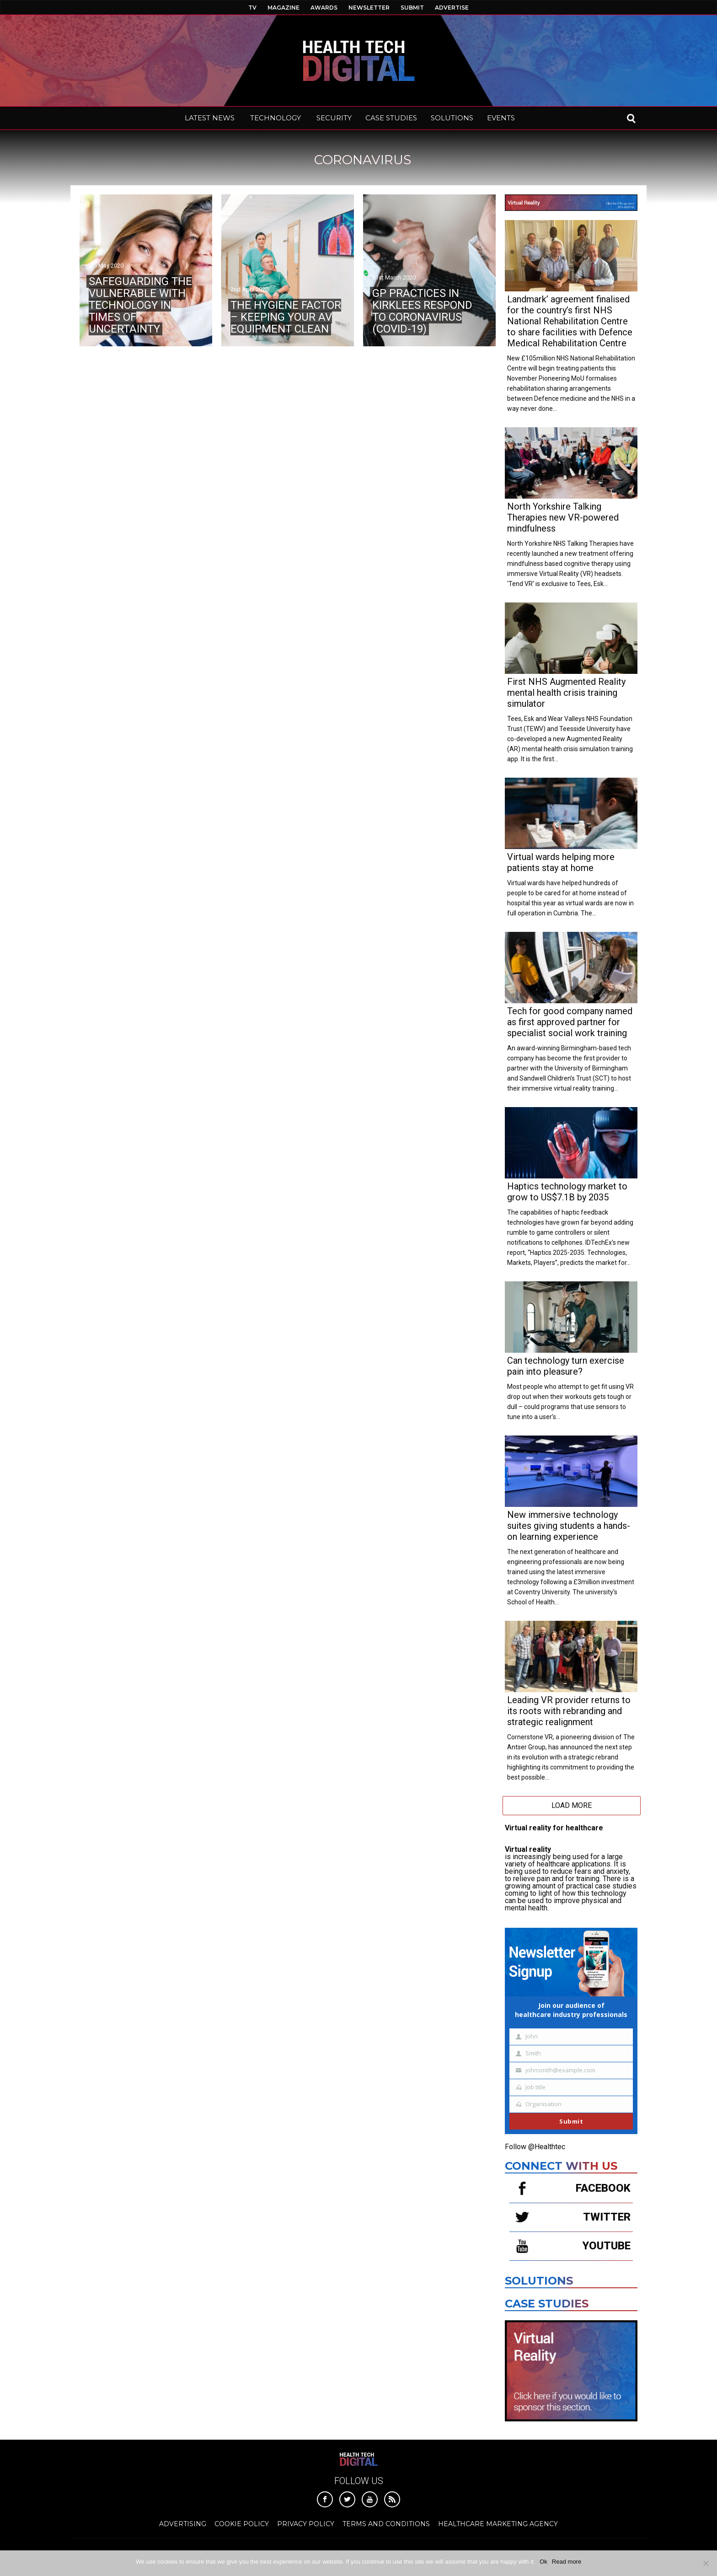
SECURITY (334, 117)
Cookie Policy (241, 2524)
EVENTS (501, 117)
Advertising (182, 2524)
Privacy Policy (305, 2524)
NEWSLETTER (369, 7)
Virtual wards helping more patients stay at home (561, 862)
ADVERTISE (452, 7)
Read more (566, 2561)
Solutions (539, 2280)
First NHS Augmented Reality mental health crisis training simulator (566, 692)
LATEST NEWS (210, 117)
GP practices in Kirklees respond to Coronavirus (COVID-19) (422, 311)
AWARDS (323, 7)
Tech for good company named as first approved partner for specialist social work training (569, 1022)
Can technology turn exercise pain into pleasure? (565, 1366)
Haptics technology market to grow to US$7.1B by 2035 (567, 1192)
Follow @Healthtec (535, 2146)
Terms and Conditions (386, 2524)
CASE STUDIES (391, 117)
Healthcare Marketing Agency (498, 2524)
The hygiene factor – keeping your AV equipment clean (285, 317)
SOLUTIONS (452, 117)
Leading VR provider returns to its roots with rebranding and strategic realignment (569, 1710)
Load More (571, 1805)
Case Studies (547, 2303)
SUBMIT (412, 7)
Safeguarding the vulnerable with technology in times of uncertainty (140, 305)
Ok (543, 2561)
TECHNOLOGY (275, 117)
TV (252, 7)
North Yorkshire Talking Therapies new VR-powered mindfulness (563, 517)
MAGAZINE (284, 7)
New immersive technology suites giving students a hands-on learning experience (568, 1525)
